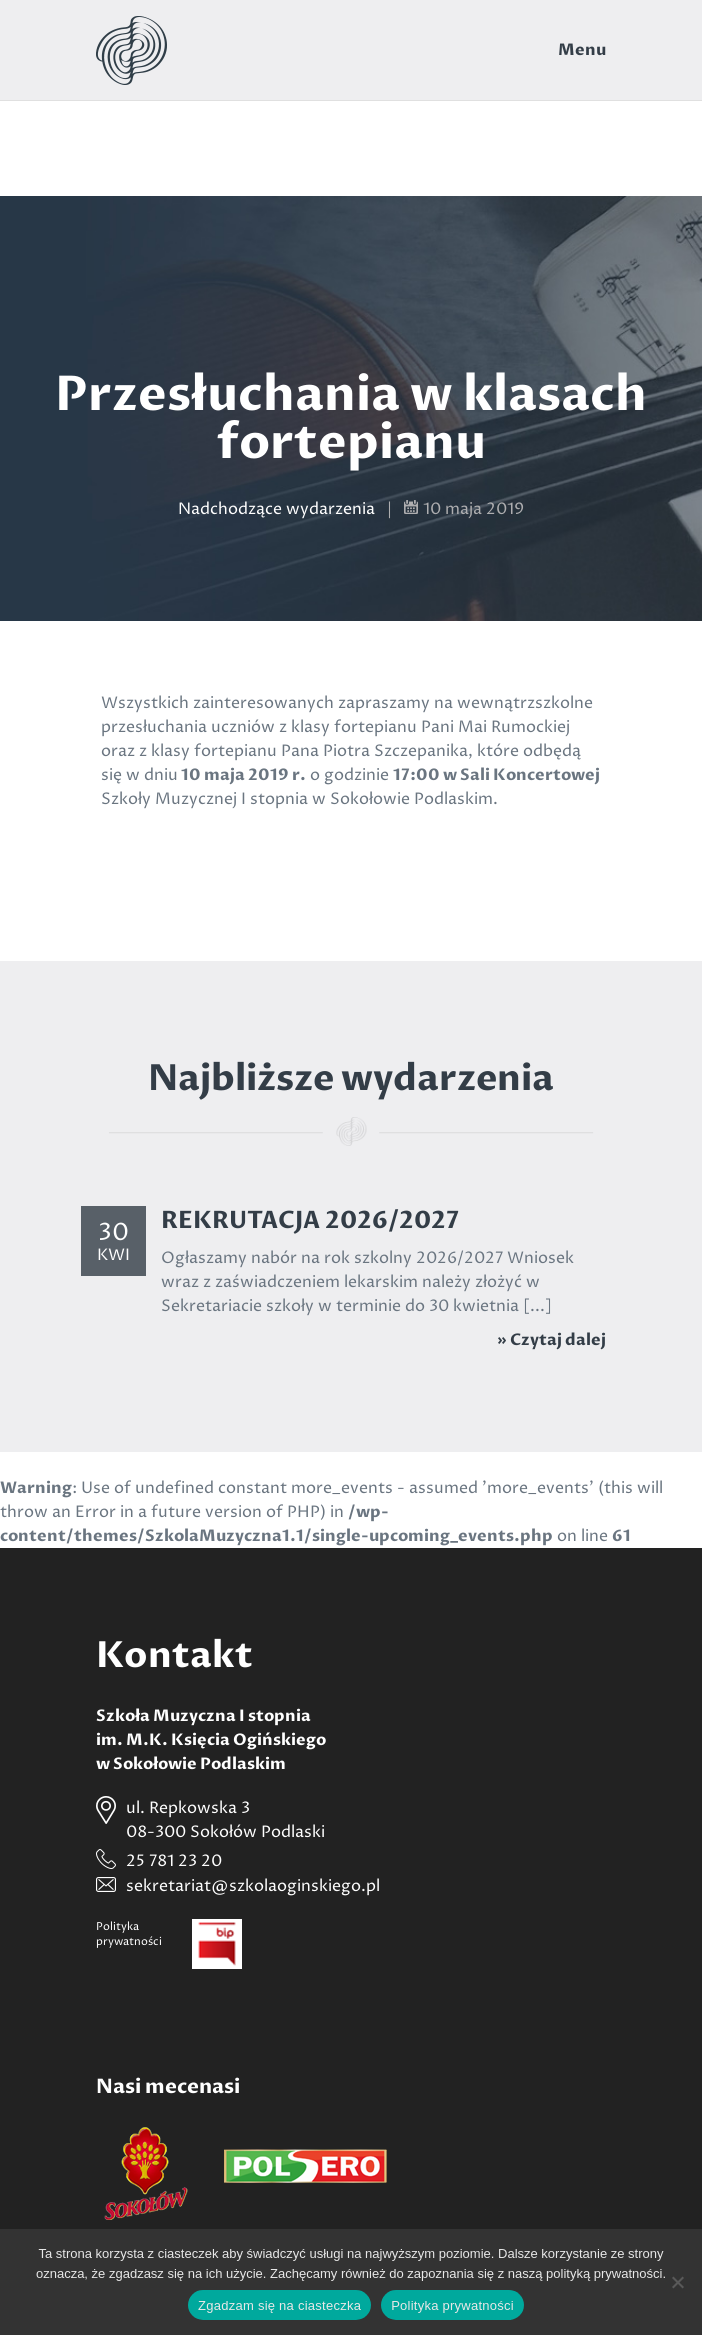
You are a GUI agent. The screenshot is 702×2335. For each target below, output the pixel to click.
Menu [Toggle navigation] (582, 50)
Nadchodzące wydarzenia (276, 509)
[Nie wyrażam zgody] (677, 2282)
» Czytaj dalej (551, 1340)
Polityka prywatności (452, 2305)
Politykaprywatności (129, 1934)
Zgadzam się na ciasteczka (279, 2305)
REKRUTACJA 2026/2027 (310, 1220)
